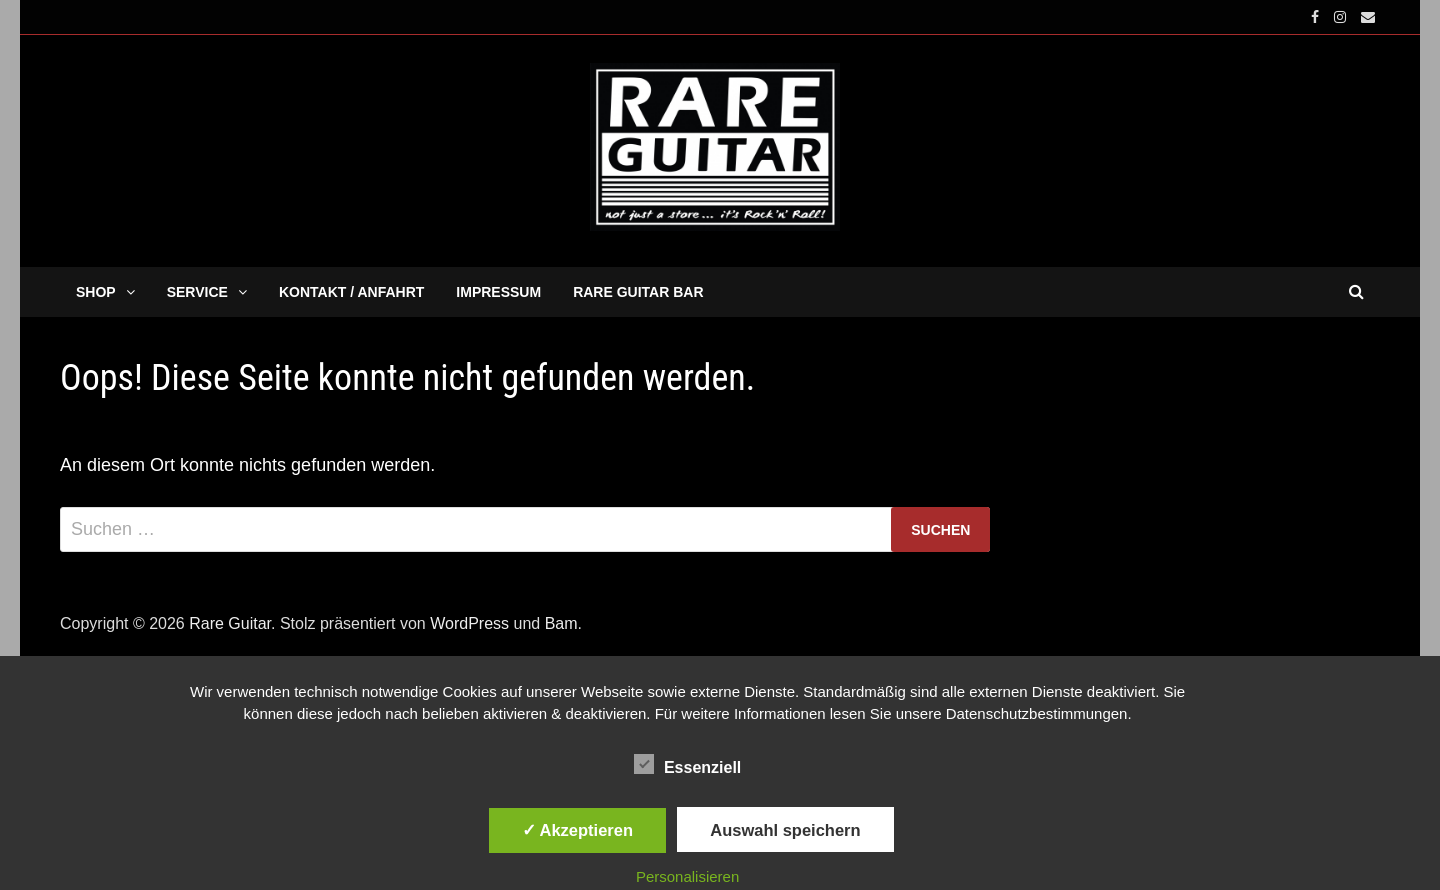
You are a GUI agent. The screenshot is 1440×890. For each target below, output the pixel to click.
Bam (561, 623)
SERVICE (197, 292)
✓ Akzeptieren (578, 830)
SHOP (96, 292)
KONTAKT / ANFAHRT (351, 292)
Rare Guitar (230, 623)
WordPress (469, 623)
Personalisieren (687, 876)
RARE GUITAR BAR (638, 292)
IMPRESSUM (498, 292)
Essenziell (687, 764)
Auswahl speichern (785, 830)
